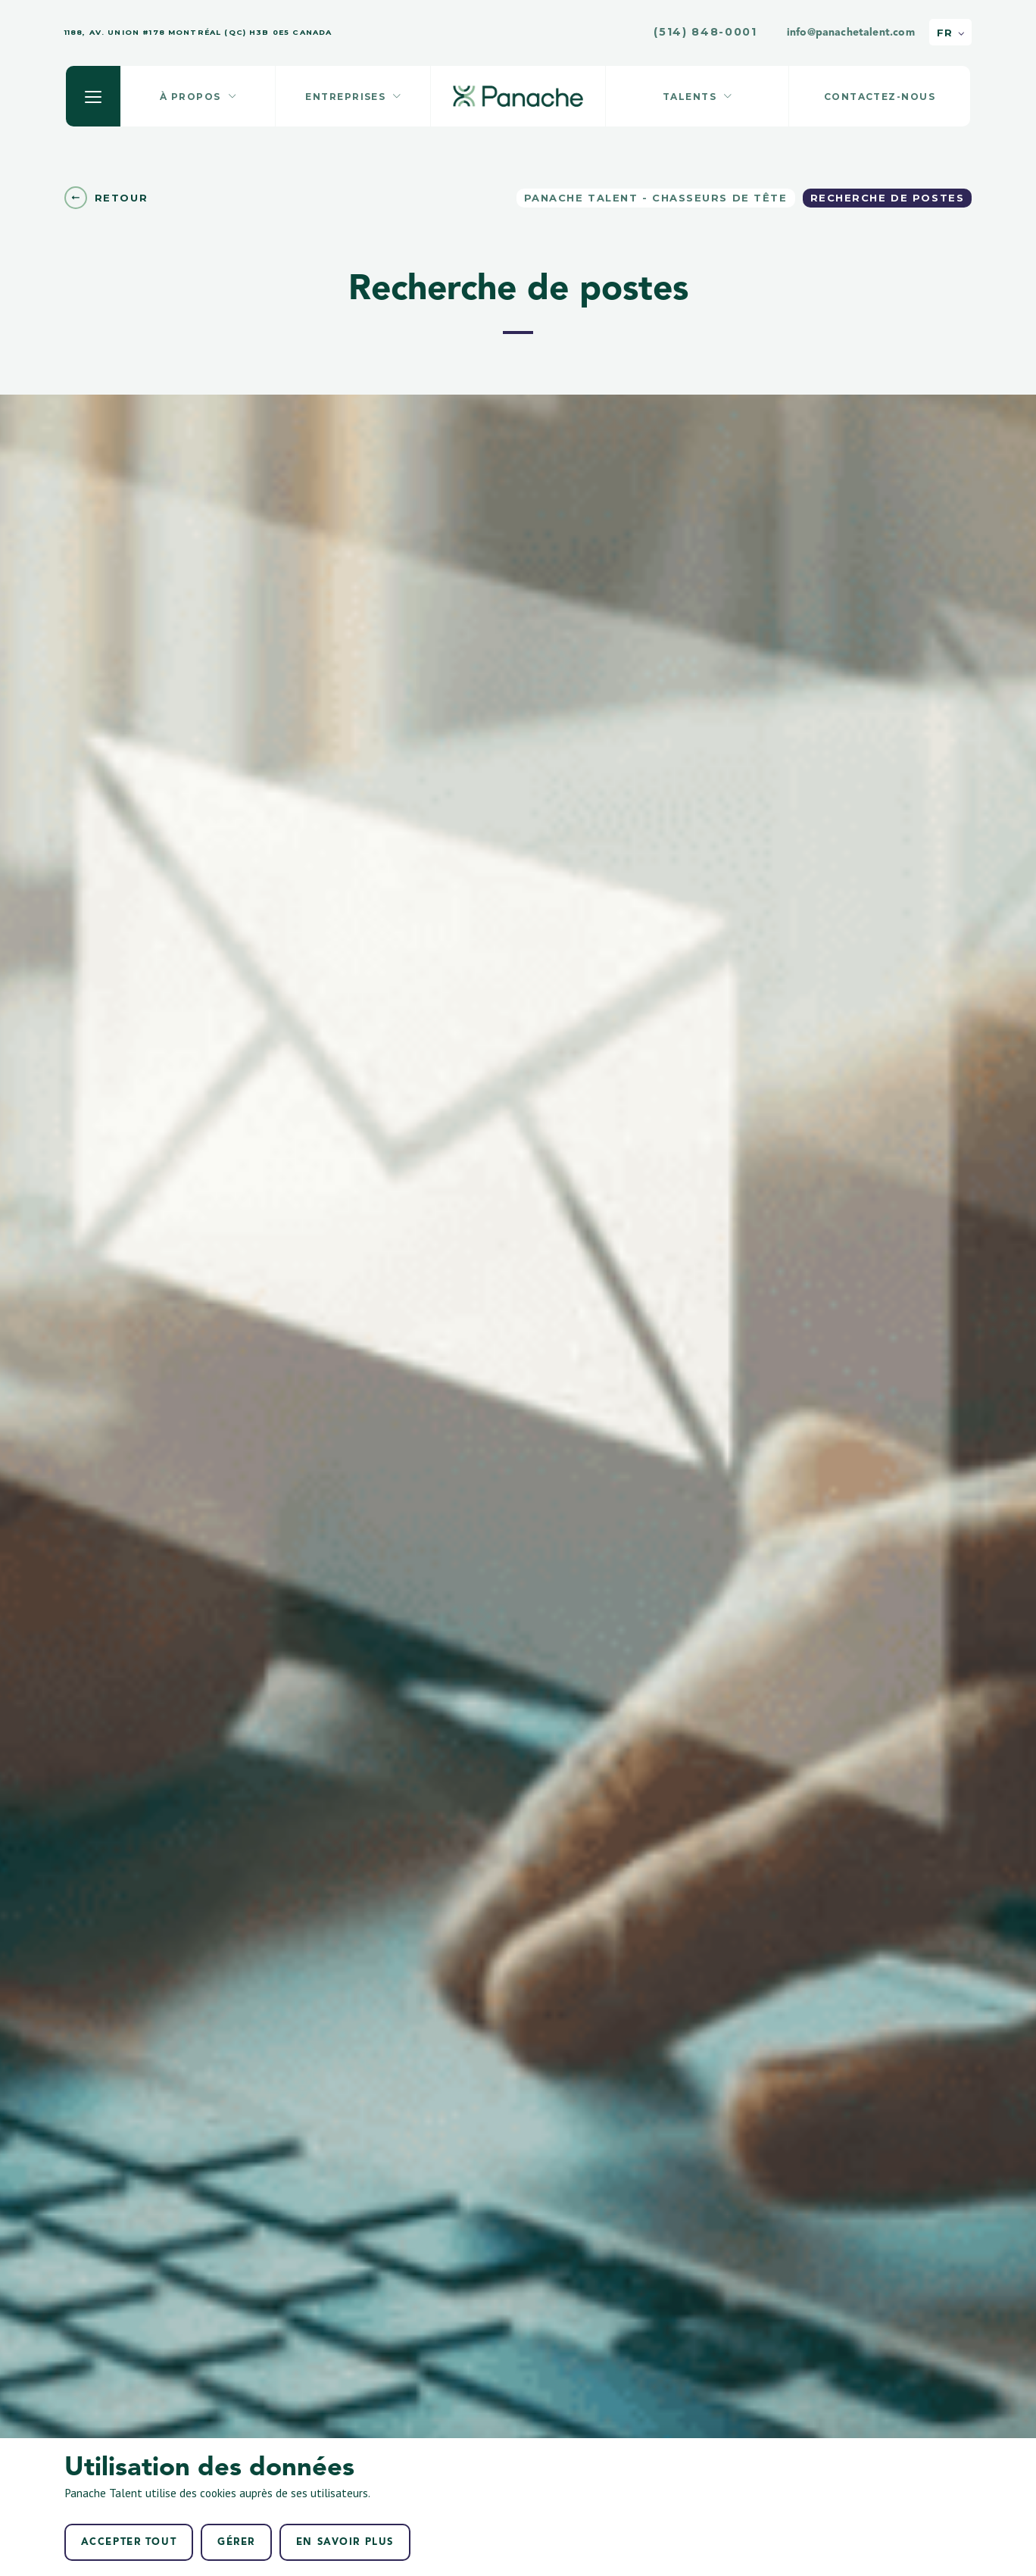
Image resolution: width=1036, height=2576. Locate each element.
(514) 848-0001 (705, 32)
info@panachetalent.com (851, 32)
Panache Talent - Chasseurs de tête (656, 198)
